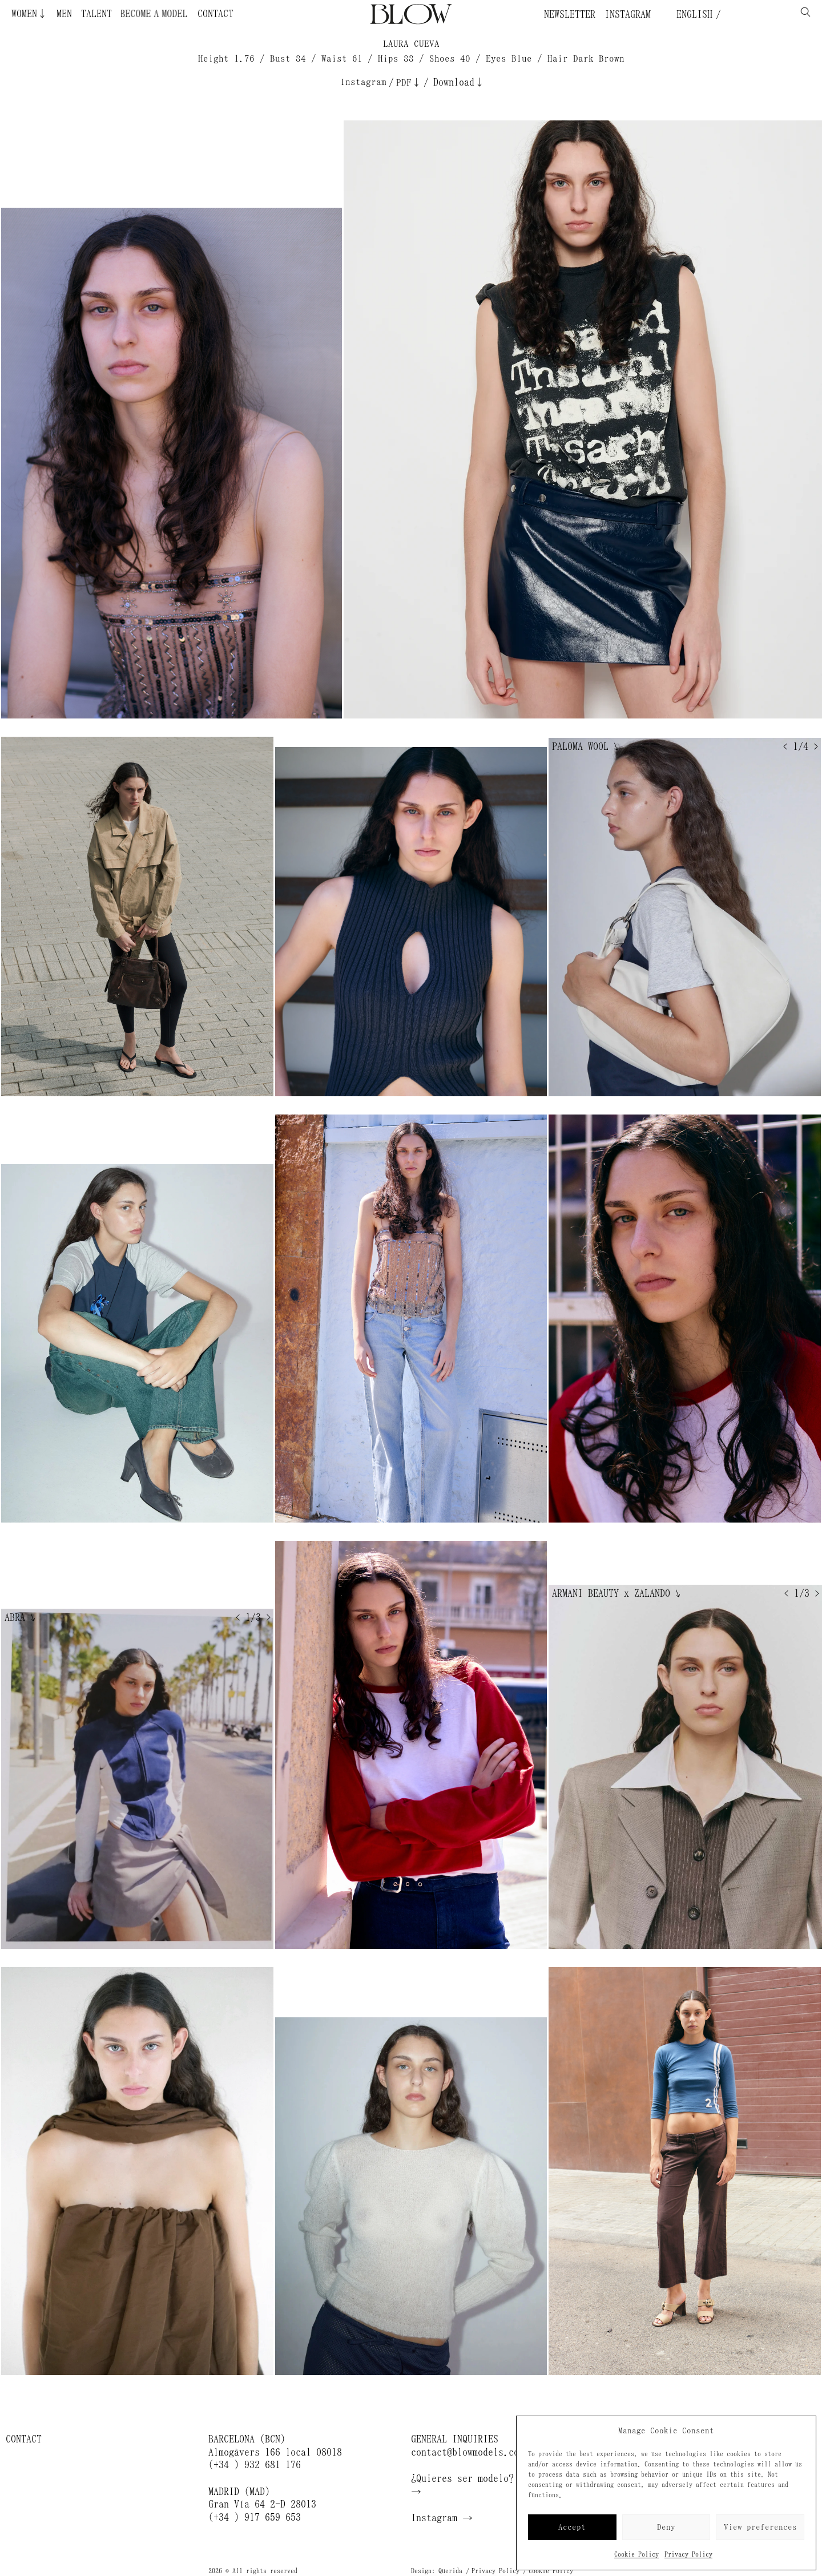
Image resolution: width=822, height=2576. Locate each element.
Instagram (628, 14)
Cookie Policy (636, 2554)
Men (64, 14)
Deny (666, 2527)
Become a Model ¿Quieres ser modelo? (119, 14)
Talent (96, 14)
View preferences (760, 2527)
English (691, 14)
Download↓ (459, 82)
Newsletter (569, 14)
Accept (572, 2527)
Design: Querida (436, 2570)
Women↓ (29, 14)
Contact (215, 14)
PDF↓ (408, 82)
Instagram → (442, 2518)
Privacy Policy (688, 2554)
